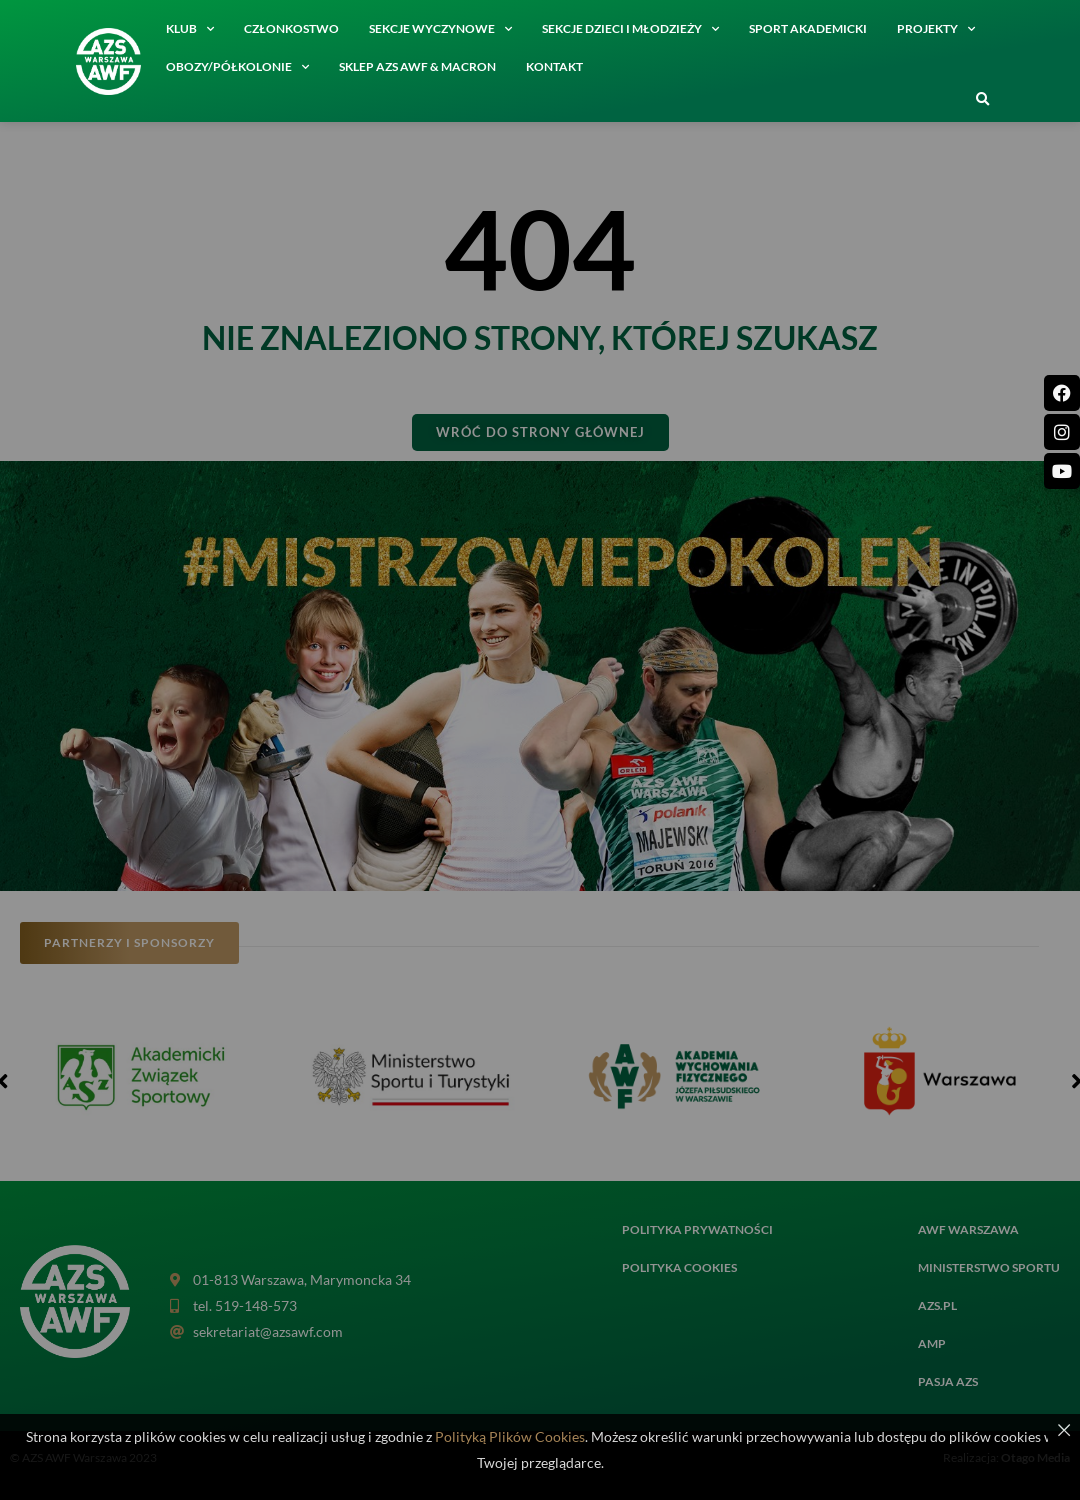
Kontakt (554, 66)
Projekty (936, 29)
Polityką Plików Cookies (510, 1436)
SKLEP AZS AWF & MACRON (417, 66)
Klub (190, 29)
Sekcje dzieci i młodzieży (630, 29)
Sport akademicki (808, 28)
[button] (982, 100)
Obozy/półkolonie (237, 67)
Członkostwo (291, 28)
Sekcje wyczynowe (440, 29)
